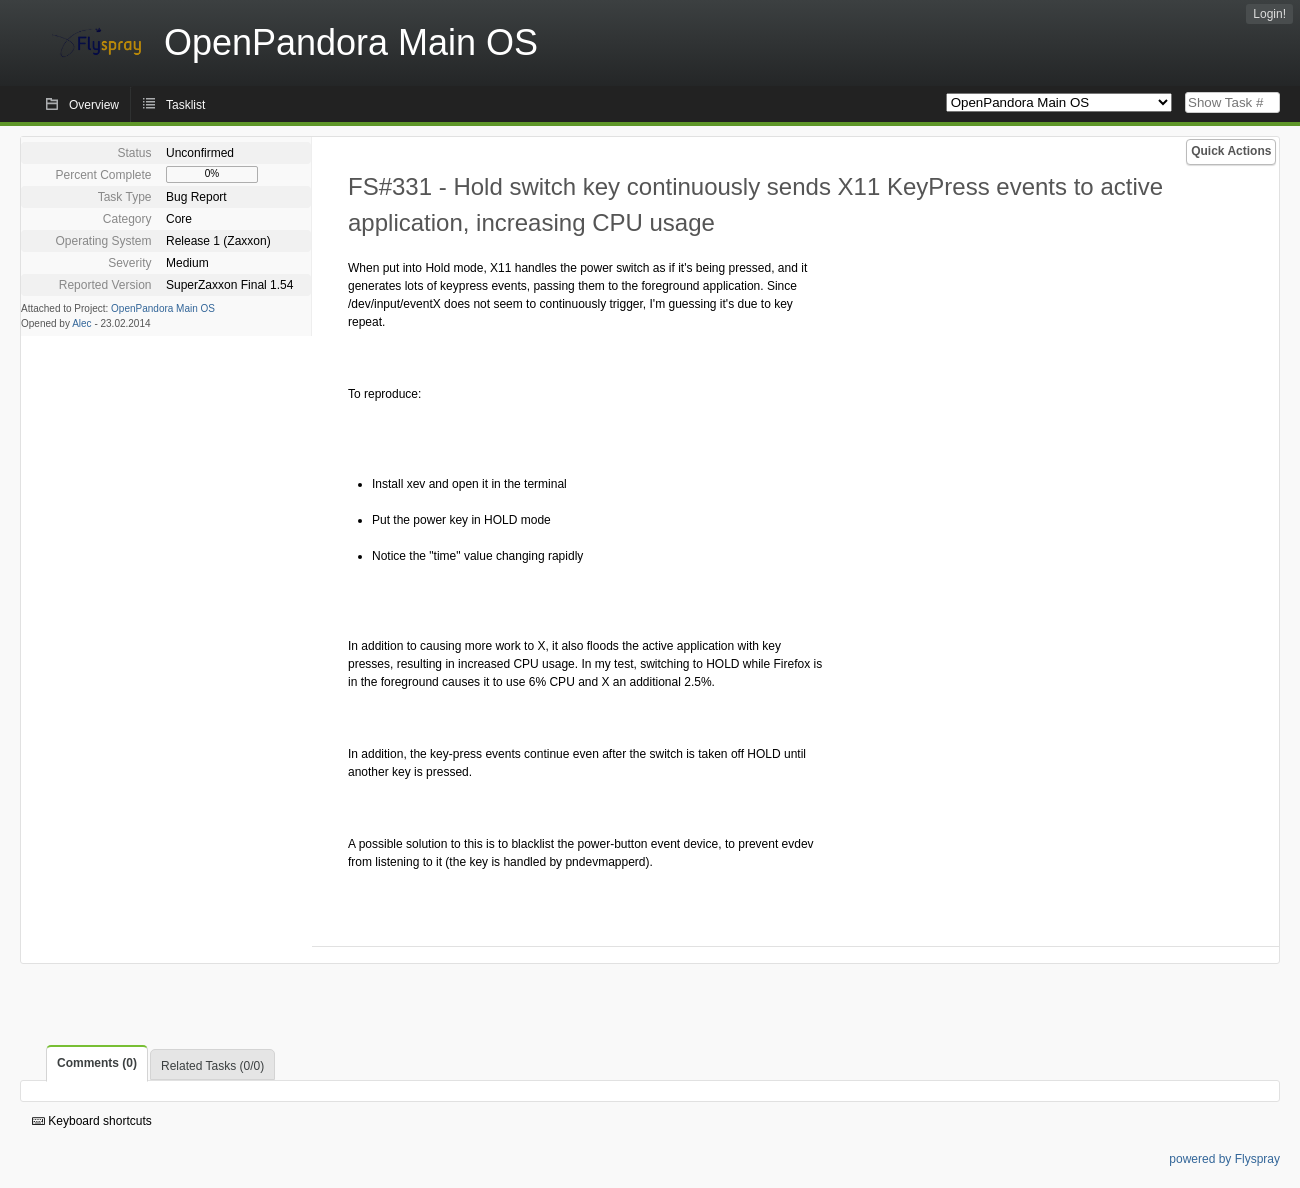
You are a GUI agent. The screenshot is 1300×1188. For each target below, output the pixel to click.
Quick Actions (1231, 151)
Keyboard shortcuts (92, 1121)
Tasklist (185, 105)
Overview (94, 105)
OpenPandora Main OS (163, 308)
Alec (81, 323)
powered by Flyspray (1224, 1159)
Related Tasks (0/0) (212, 1066)
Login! (1269, 14)
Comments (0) (97, 1063)
